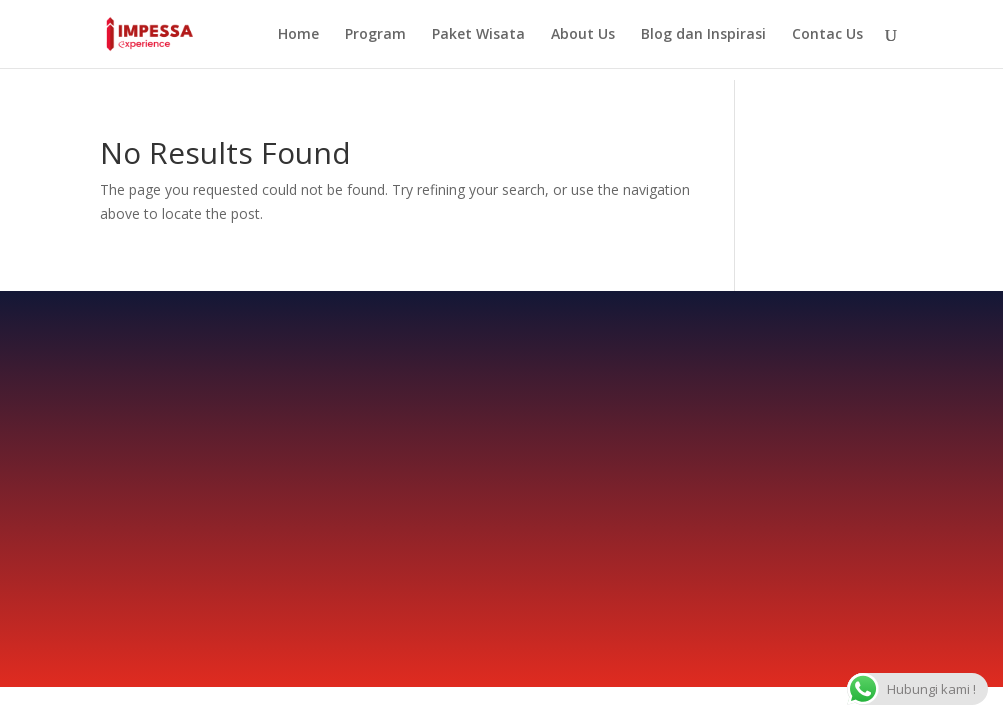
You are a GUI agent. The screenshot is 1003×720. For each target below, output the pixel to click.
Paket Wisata (478, 35)
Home (298, 35)
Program (375, 35)
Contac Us (827, 35)
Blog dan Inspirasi (703, 35)
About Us (583, 35)
